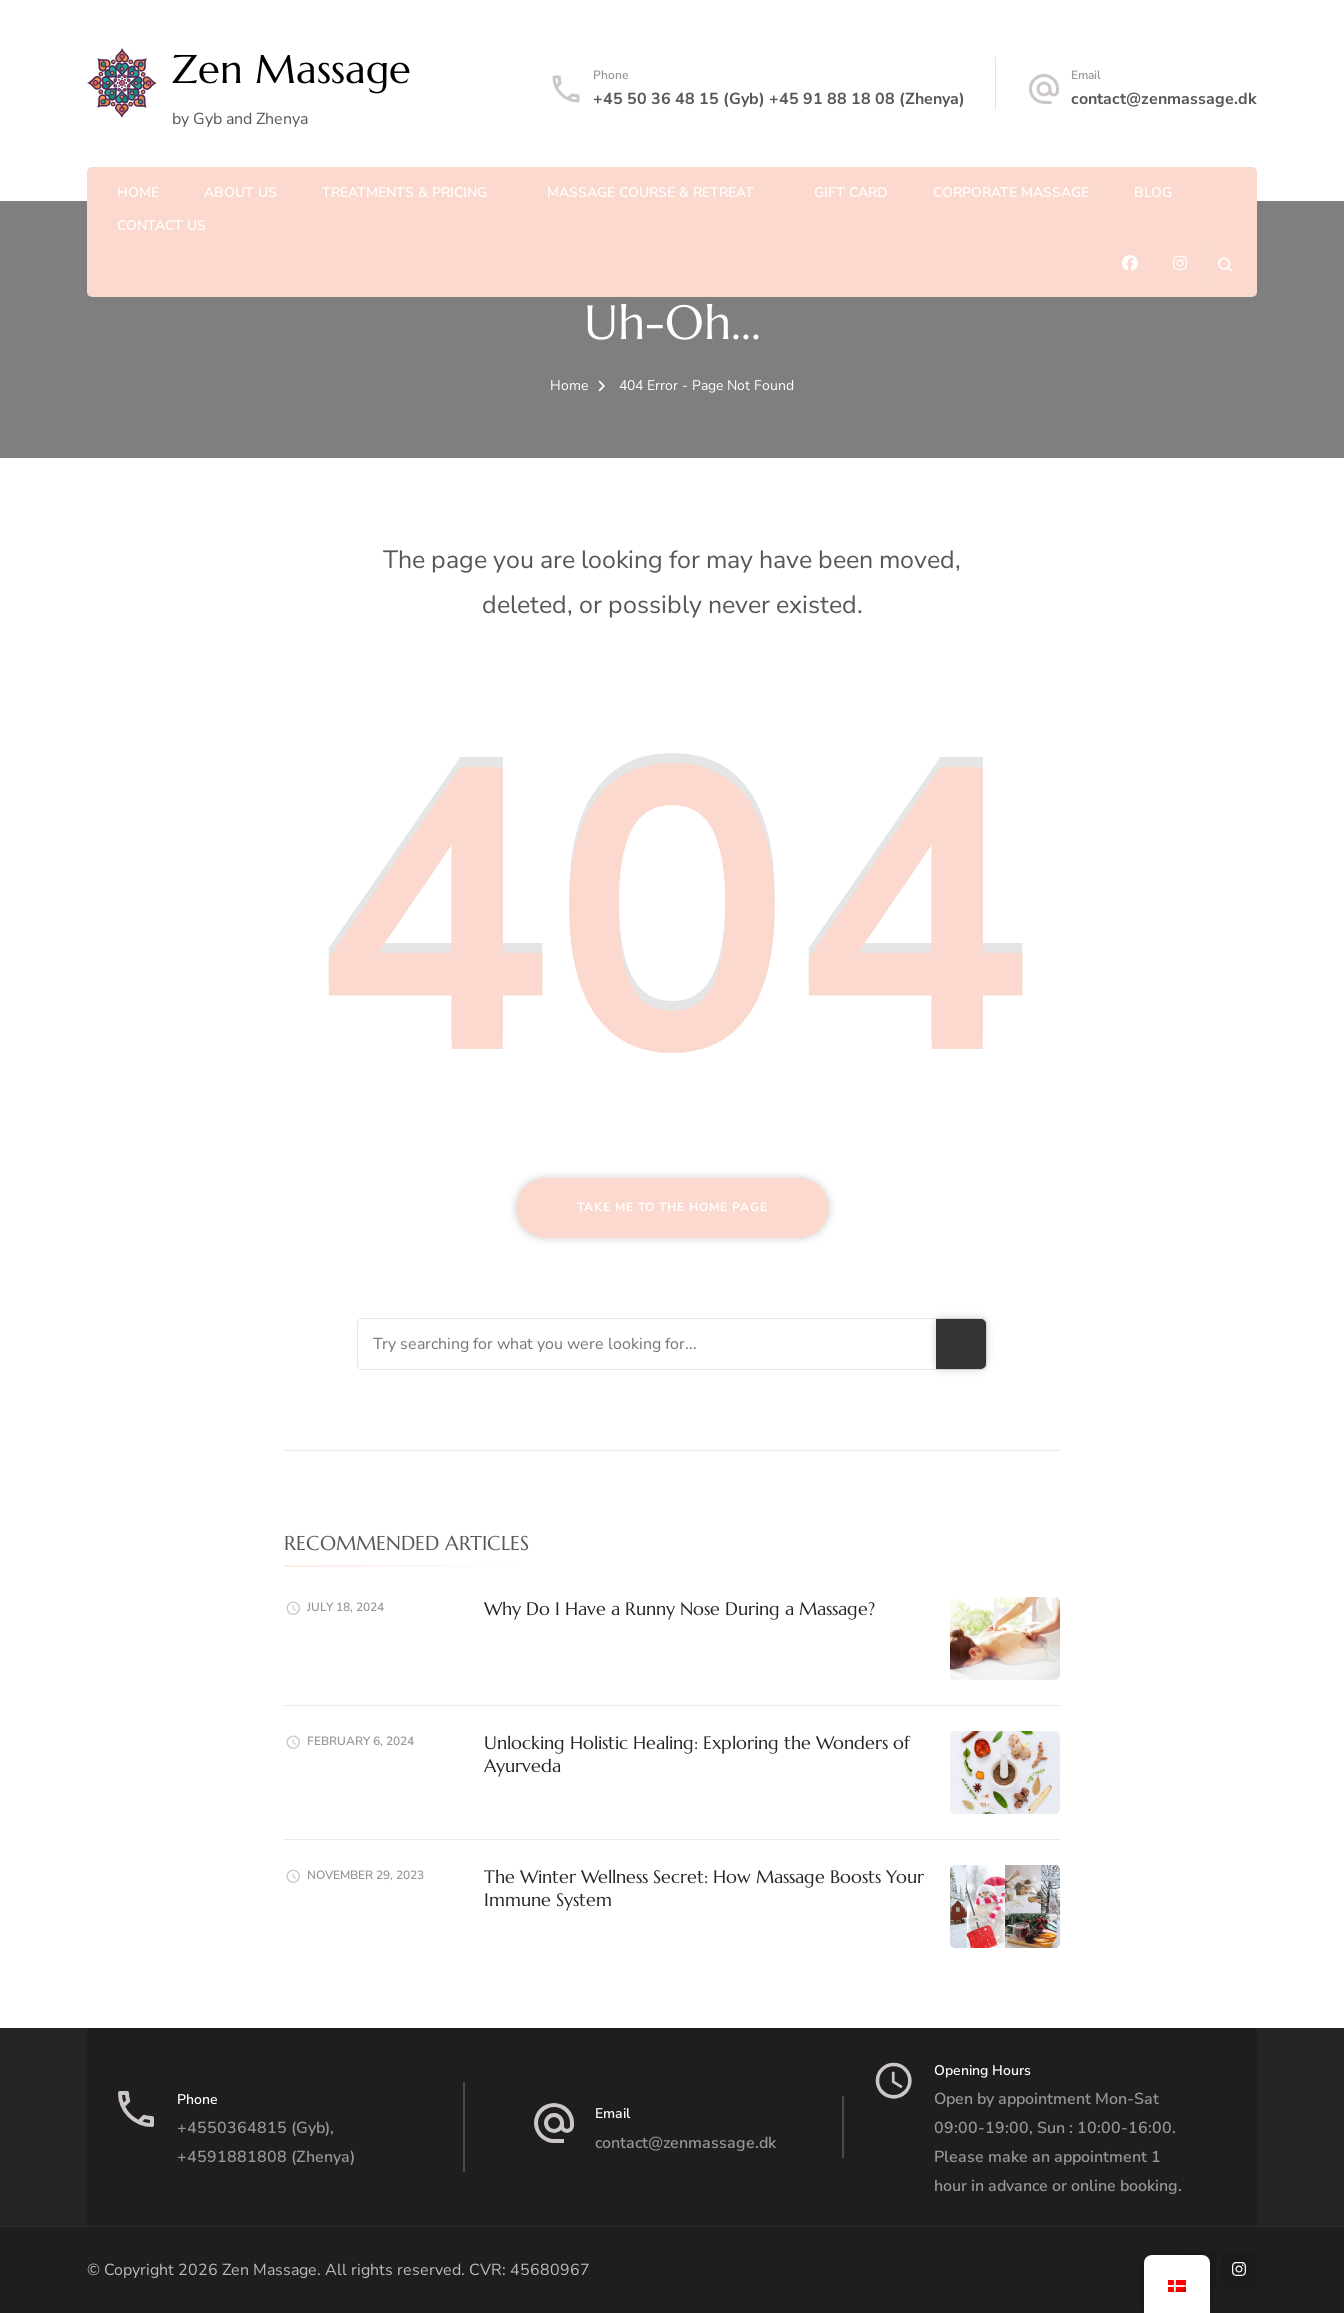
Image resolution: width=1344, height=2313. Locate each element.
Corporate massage (1011, 192)
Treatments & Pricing (404, 192)
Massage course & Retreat (650, 192)
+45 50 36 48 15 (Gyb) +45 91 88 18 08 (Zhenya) (779, 99)
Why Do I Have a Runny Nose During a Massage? (679, 1608)
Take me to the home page (672, 1207)
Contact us (161, 225)
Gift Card (851, 192)
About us (240, 192)
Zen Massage (291, 69)
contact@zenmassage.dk (1164, 99)
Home (138, 192)
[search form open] (1224, 264)
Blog (1153, 192)
